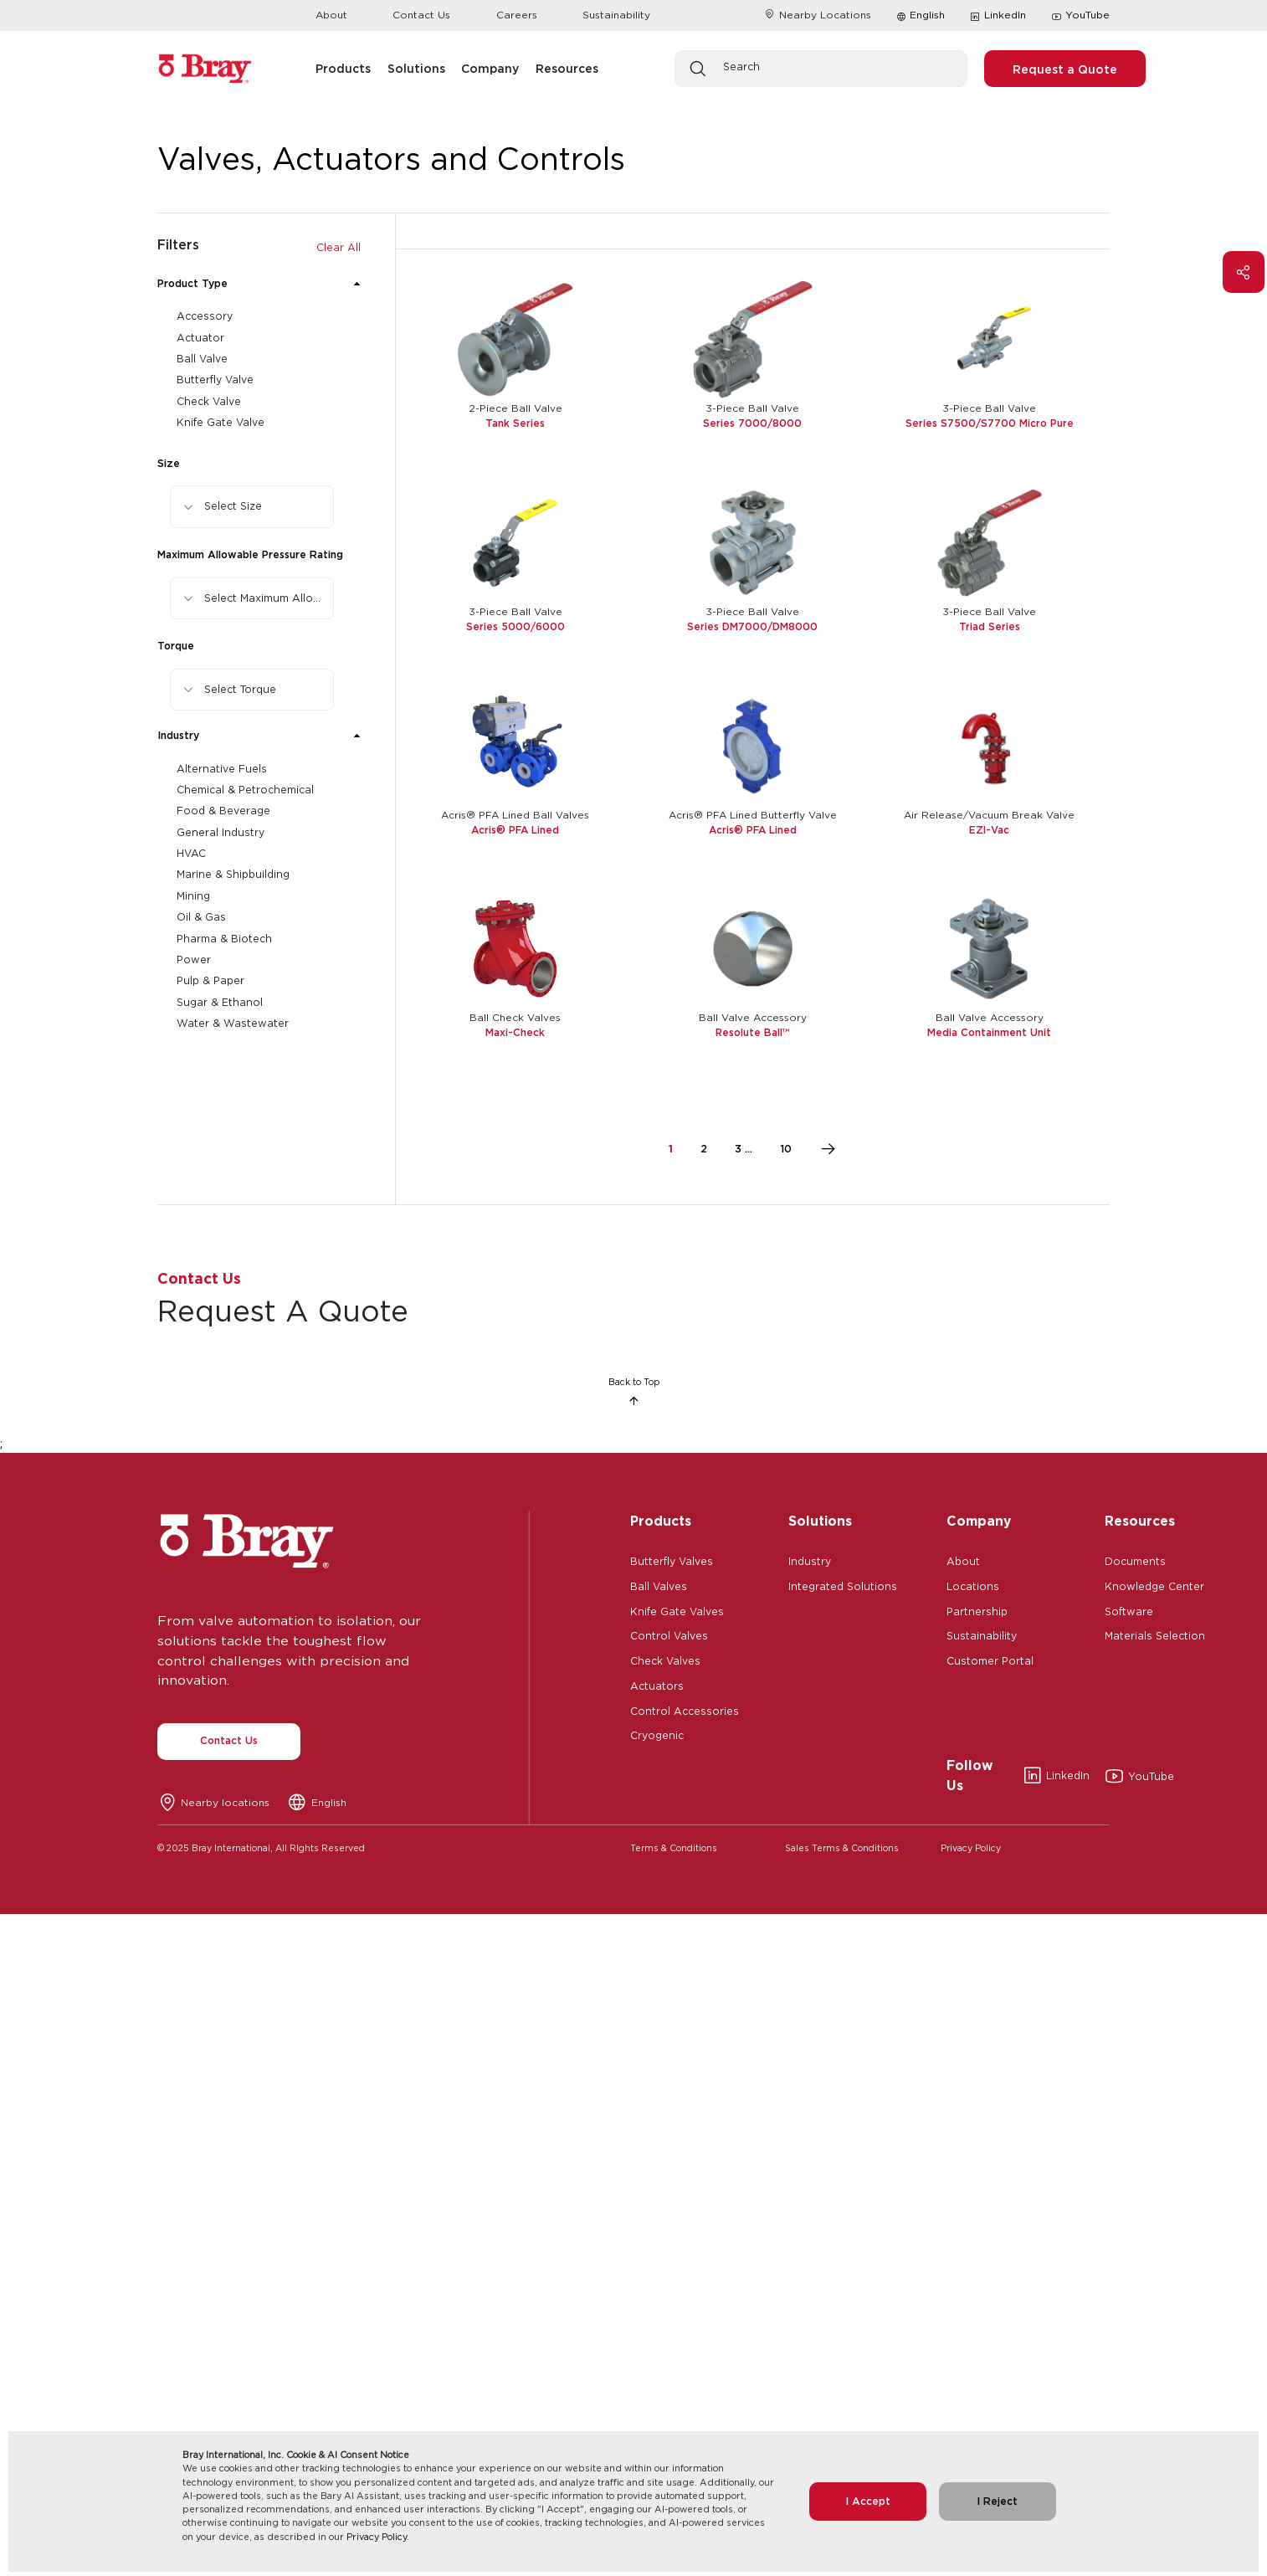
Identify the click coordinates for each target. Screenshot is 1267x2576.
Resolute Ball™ (752, 1032)
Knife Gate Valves (677, 1610)
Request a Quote (1065, 69)
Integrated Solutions (842, 1585)
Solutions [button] (416, 68)
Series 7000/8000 (752, 423)
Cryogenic (657, 1734)
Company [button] (490, 68)
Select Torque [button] (240, 689)
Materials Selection (1155, 1634)
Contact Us (421, 14)
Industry (809, 1560)
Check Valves (665, 1659)
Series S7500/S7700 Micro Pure (989, 423)
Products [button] (343, 68)
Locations (972, 1585)
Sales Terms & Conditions (842, 1848)
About (331, 14)
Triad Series (989, 626)
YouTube (1080, 16)
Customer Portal (990, 1659)
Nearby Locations (817, 14)
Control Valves (669, 1634)
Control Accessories (684, 1710)
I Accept (867, 2501)
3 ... (743, 1148)
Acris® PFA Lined (515, 829)
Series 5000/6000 (515, 626)
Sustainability (616, 14)
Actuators (657, 1685)
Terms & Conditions (673, 1848)
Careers (516, 14)
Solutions (820, 1520)
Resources (1140, 1520)
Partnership (977, 1610)
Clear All (338, 247)
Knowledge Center (1154, 1585)
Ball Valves (658, 1585)
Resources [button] (567, 68)
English (927, 14)
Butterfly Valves (671, 1560)
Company (978, 1520)
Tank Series (515, 423)
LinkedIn (997, 16)
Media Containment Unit (989, 1032)
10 (786, 1148)
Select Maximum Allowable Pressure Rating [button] (269, 598)
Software (1129, 1610)
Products (660, 1520)
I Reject (997, 2501)
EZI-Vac (989, 829)
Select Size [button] (233, 505)
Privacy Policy (376, 2537)
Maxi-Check (515, 1032)
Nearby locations (225, 1802)
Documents (1135, 1560)
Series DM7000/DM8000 (752, 626)
